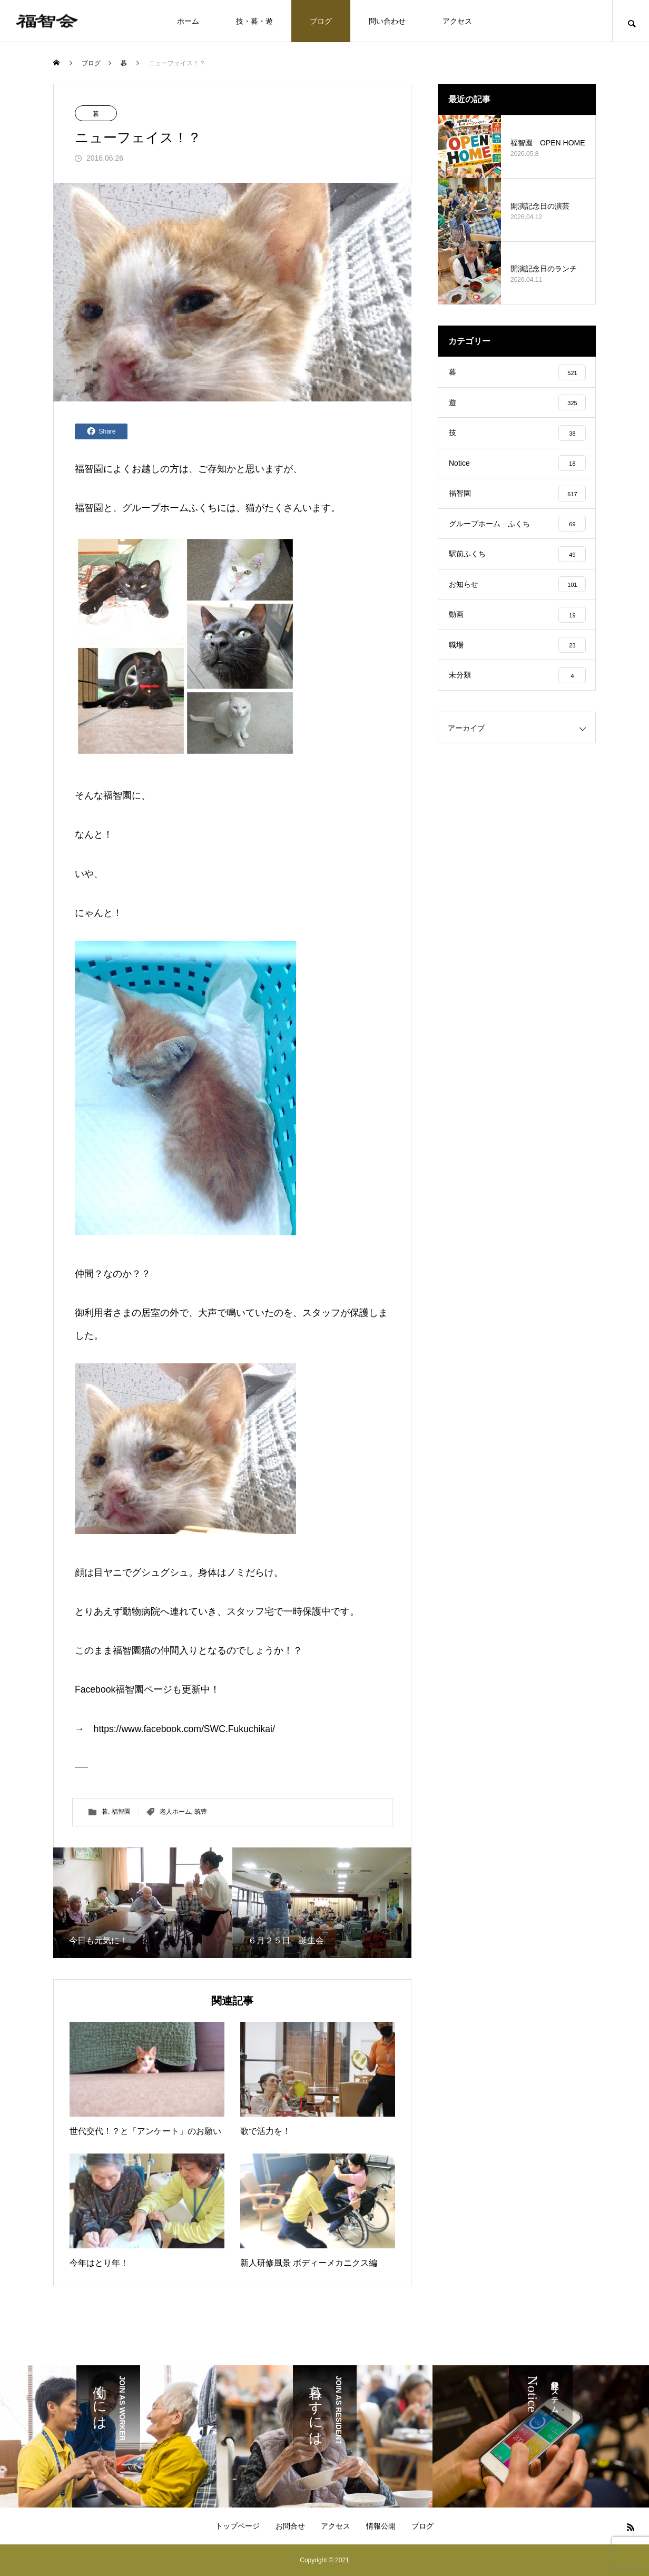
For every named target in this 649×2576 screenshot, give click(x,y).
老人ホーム (175, 1811)
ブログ (321, 21)
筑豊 (200, 1811)
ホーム (188, 21)
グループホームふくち (169, 508)
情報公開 (381, 2526)
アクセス (457, 21)
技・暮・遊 (254, 21)
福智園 (89, 469)
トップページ (237, 2526)
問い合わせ (387, 21)
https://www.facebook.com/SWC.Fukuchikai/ (184, 1729)
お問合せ (290, 2526)
